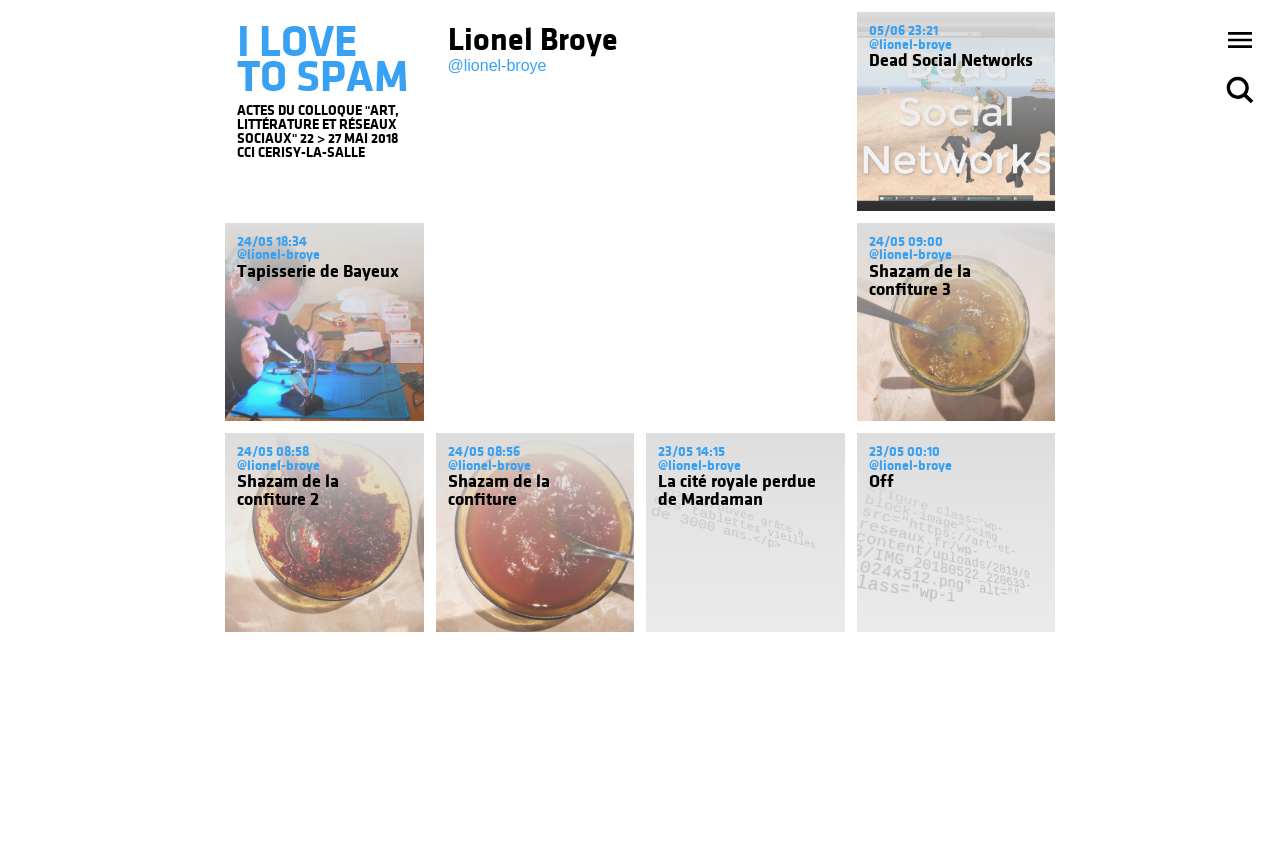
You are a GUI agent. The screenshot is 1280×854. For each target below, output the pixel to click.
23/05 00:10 (904, 451)
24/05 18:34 (272, 241)
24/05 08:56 (484, 451)
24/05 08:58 (273, 451)
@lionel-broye (497, 65)
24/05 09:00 (906, 241)
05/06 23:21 (903, 30)
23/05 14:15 (691, 451)
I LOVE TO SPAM (323, 59)
